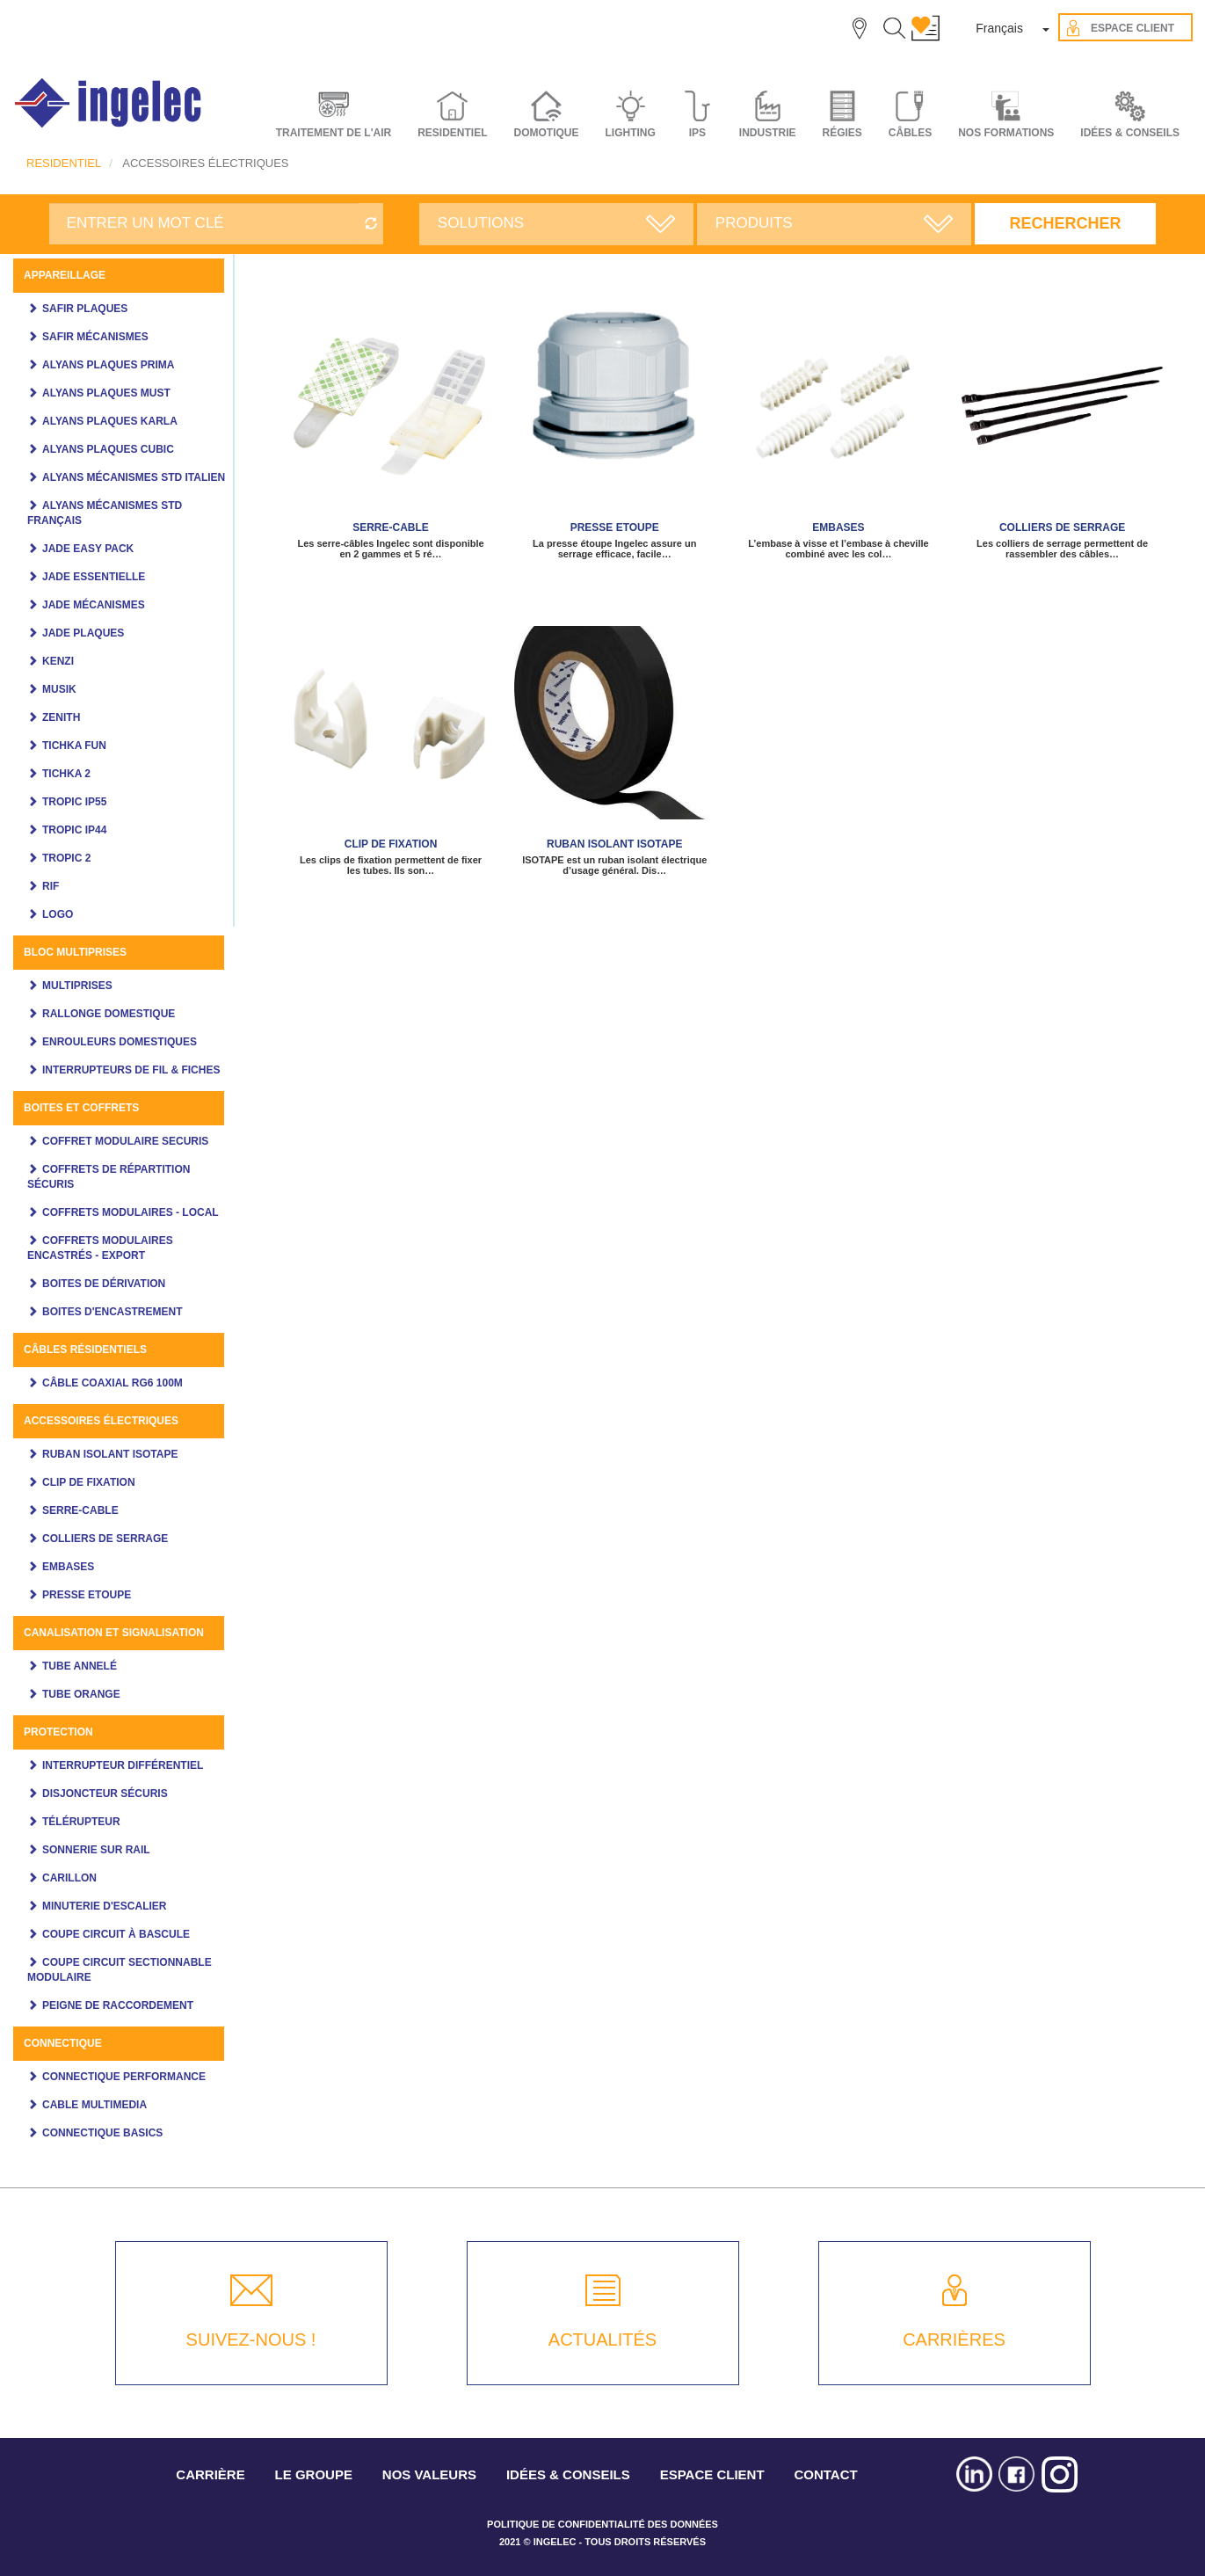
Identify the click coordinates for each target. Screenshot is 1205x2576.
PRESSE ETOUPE (86, 1595)
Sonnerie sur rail (96, 1850)
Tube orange (81, 1694)
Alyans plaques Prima (108, 365)
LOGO (57, 914)
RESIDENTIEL (63, 163)
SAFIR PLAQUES (84, 308)
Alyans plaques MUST (106, 393)
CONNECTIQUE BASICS (102, 2133)
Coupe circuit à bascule (116, 1934)
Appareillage (64, 275)
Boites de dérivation (103, 1283)
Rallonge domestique (108, 1014)
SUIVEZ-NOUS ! (251, 2339)
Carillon (69, 1878)
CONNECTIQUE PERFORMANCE (124, 2076)
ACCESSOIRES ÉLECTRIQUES (101, 1421)
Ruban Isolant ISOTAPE (110, 1454)
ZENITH (61, 717)
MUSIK (59, 689)
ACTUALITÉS (602, 2339)
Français (999, 28)
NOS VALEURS (429, 2474)
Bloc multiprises (75, 952)
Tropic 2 (66, 858)
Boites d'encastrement (112, 1312)
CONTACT (825, 2474)
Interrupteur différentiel (122, 1765)
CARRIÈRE (210, 2474)
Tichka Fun (74, 745)
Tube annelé (79, 1666)
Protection (58, 1732)
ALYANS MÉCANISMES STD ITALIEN (133, 477)
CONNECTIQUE (63, 2043)
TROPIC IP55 (74, 802)
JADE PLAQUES (83, 633)
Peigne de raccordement (117, 2005)
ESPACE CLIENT (712, 2474)
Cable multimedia (94, 2105)
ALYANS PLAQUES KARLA (110, 421)
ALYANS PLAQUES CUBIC (108, 449)
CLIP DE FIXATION (88, 1482)
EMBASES (68, 1567)
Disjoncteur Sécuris (105, 1793)
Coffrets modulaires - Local (130, 1212)
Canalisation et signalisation (114, 1632)
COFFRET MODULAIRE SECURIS (125, 1141)
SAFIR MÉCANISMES (95, 337)
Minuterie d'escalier (104, 1906)
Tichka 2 (66, 774)
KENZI (58, 661)
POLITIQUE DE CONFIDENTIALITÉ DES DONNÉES (602, 2524)
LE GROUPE (313, 2474)
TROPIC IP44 (74, 830)
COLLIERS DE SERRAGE (105, 1538)
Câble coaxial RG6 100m (112, 1383)
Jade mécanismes (93, 605)
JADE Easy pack (88, 548)
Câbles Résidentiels (85, 1349)
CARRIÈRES (954, 2339)
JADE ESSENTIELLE (93, 577)
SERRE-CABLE (80, 1510)
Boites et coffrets (81, 1108)
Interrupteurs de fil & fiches (131, 1070)
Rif (50, 886)
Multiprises (77, 985)
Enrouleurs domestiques (119, 1042)
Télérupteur (81, 1822)
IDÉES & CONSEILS (1130, 133)
